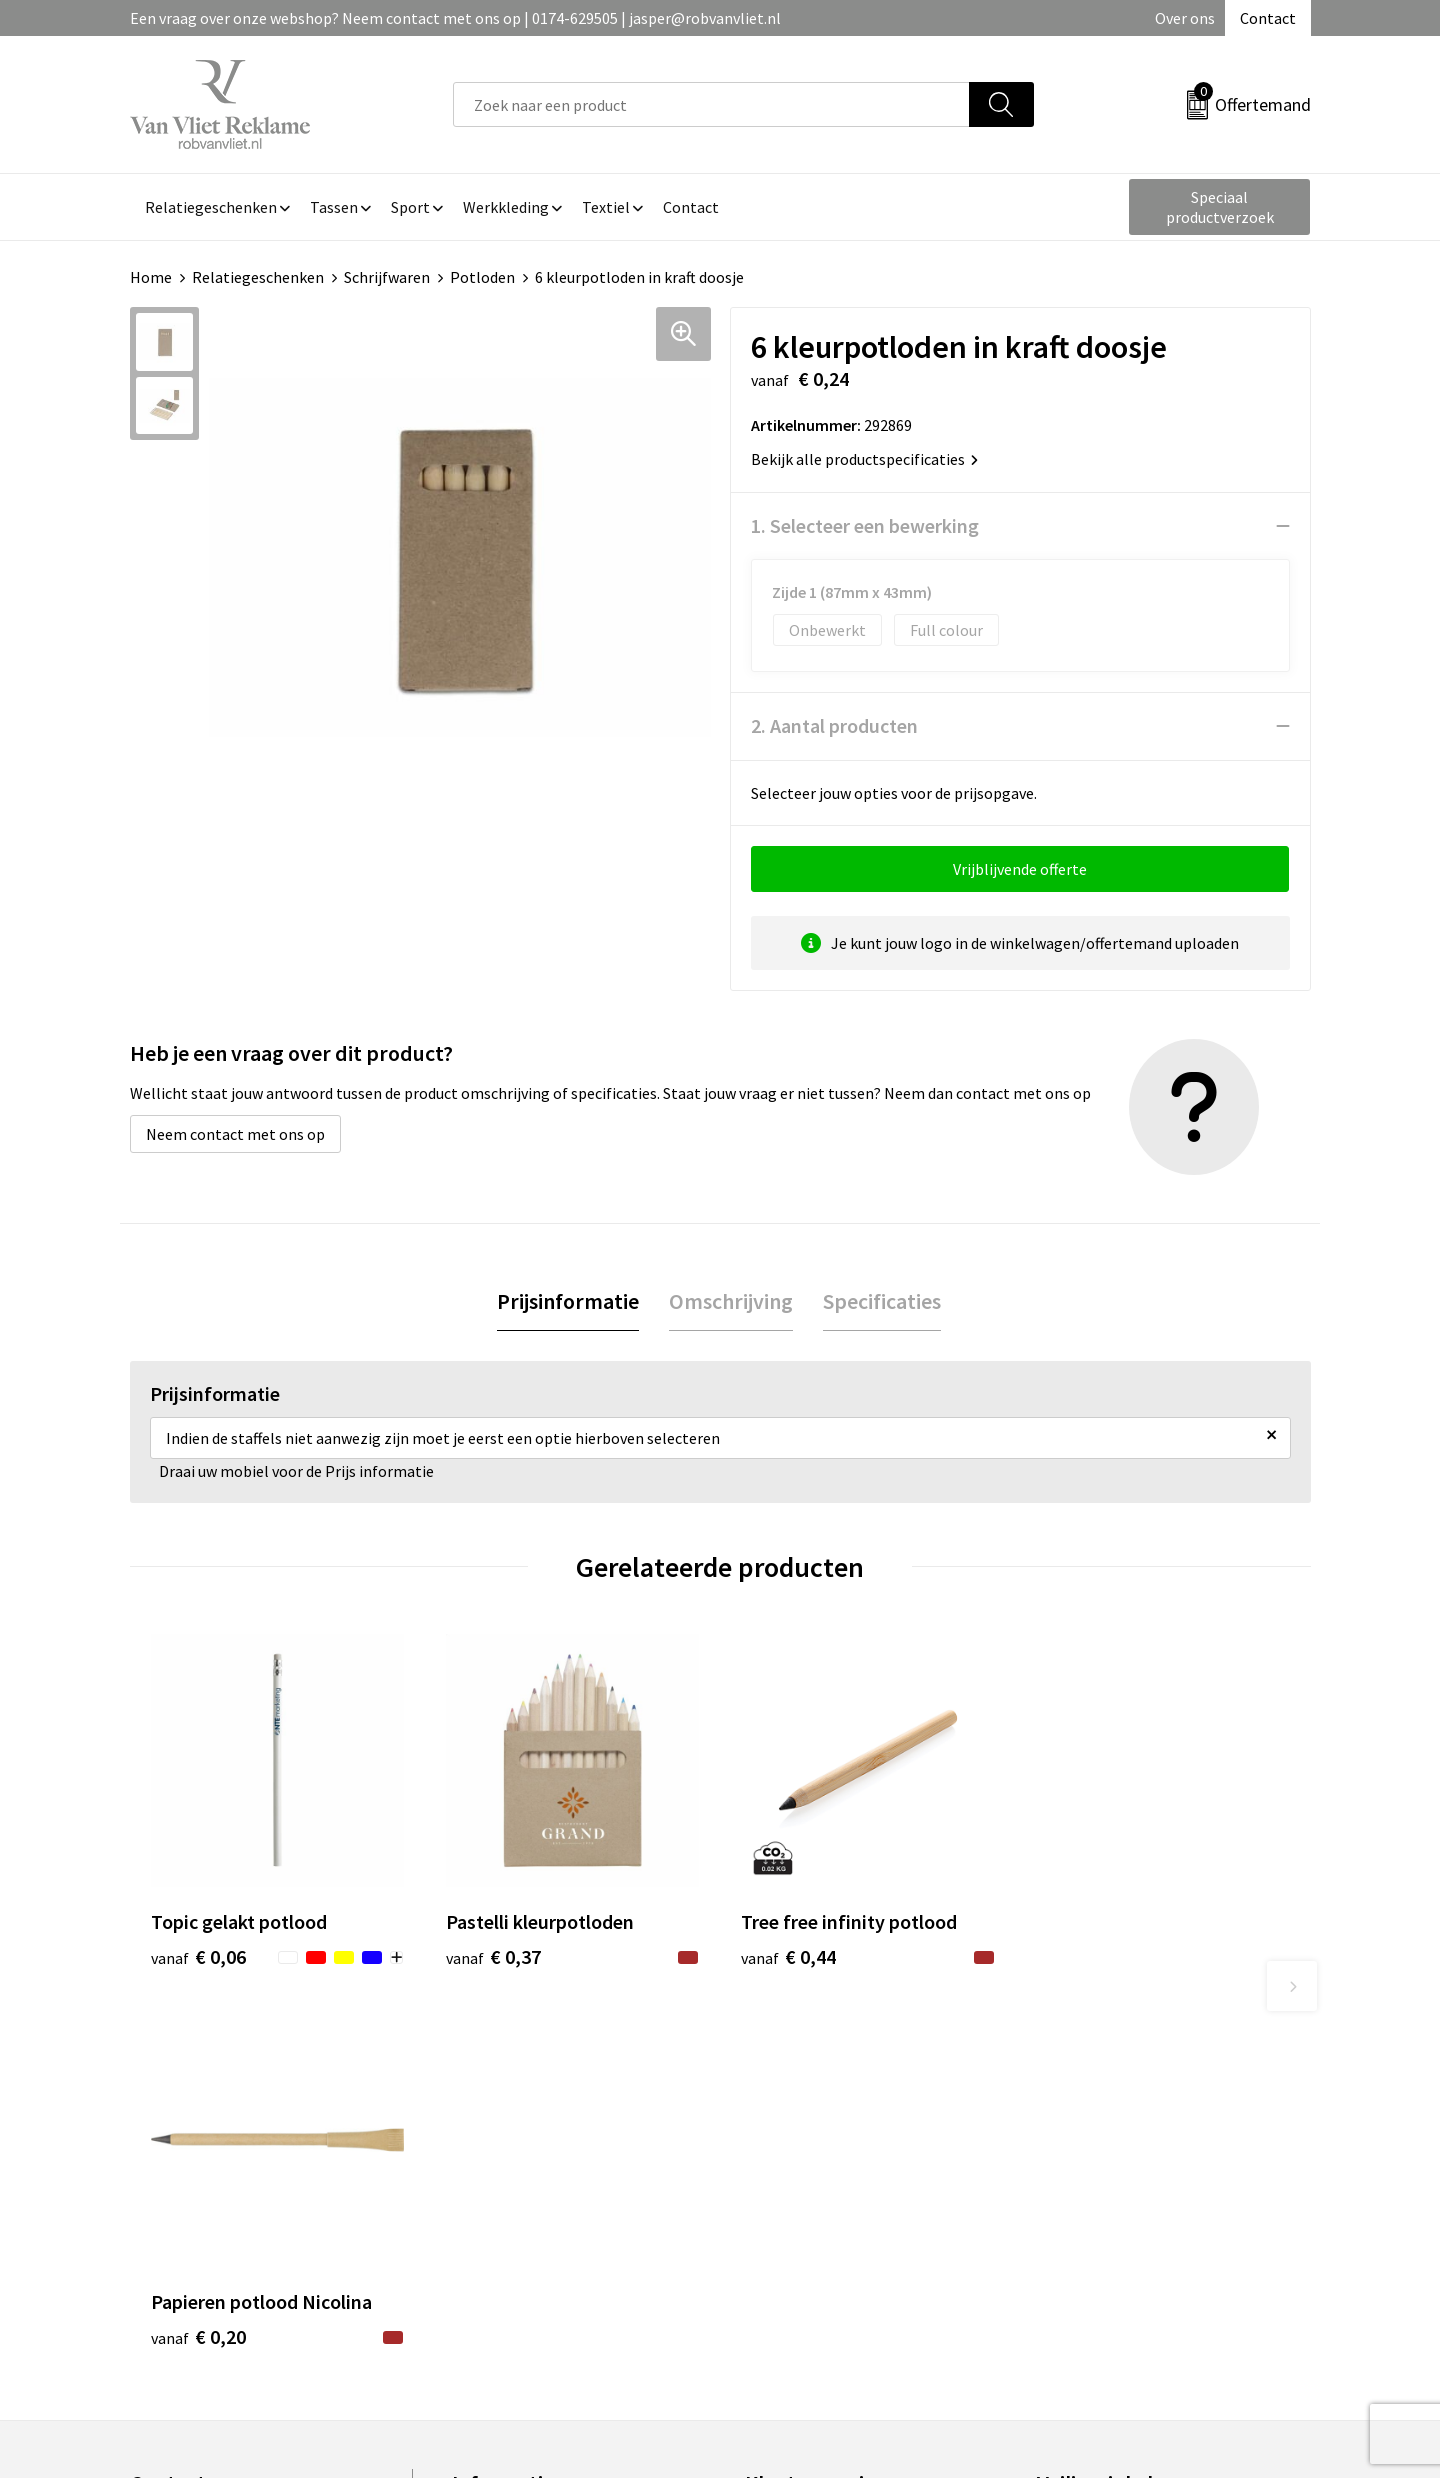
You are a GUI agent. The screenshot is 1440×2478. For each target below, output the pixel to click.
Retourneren (789, 2173)
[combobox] (711, 104)
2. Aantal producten (834, 725)
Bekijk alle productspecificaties (864, 459)
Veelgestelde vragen (521, 2173)
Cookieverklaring (1095, 2173)
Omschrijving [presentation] (731, 1301)
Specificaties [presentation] (882, 1301)
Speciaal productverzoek (1220, 207)
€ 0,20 (1083, 1956)
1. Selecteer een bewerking (865, 525)
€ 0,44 (788, 1956)
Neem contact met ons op (235, 1134)
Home (151, 277)
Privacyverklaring (1096, 2203)
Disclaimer (1073, 2233)
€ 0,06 (198, 1956)
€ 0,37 (493, 1956)
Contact (1268, 18)
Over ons (1185, 18)
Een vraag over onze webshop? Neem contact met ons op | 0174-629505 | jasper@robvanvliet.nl (455, 18)
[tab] (568, 1301)
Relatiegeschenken (258, 277)
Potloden (482, 277)
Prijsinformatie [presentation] (568, 1301)
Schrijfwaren (387, 277)
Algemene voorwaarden (1118, 2142)
